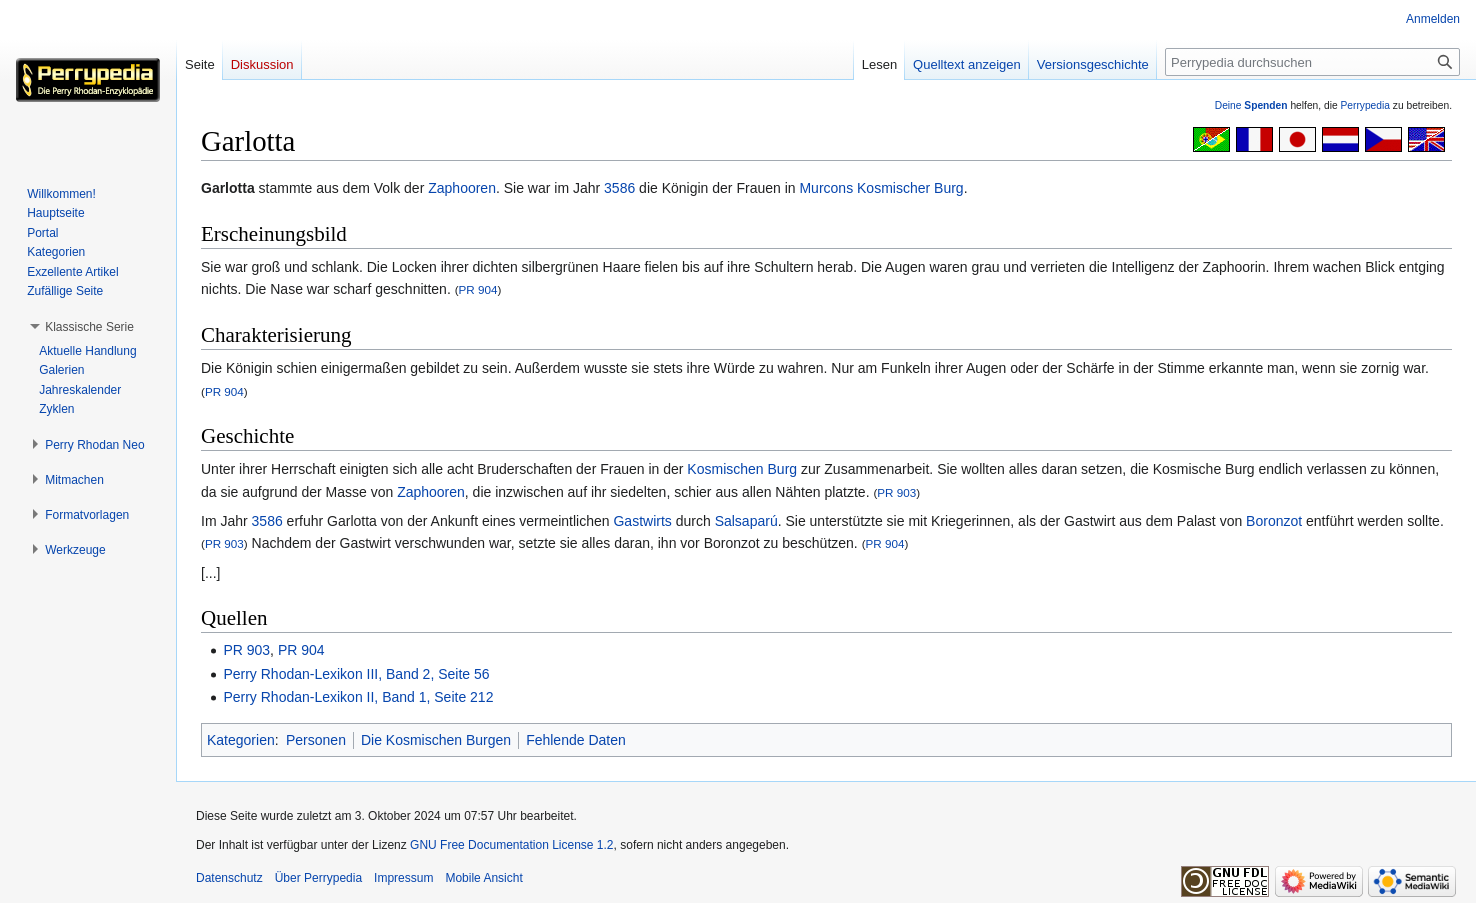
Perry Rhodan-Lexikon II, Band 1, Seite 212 (358, 697)
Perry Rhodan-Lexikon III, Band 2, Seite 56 (356, 674)
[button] (89, 327)
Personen (316, 740)
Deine (1251, 105)
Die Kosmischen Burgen (436, 740)
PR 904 (478, 289)
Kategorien (241, 740)
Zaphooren (462, 188)
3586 (619, 188)
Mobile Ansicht (483, 878)
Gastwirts (642, 521)
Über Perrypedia (318, 878)
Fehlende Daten (576, 740)
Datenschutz (229, 878)
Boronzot (1274, 521)
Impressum (403, 878)
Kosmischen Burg (742, 469)
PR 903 (896, 492)
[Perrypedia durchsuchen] (1312, 62)
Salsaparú (746, 521)
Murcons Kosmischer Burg (881, 188)
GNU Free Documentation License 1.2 (511, 845)
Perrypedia (1365, 105)
